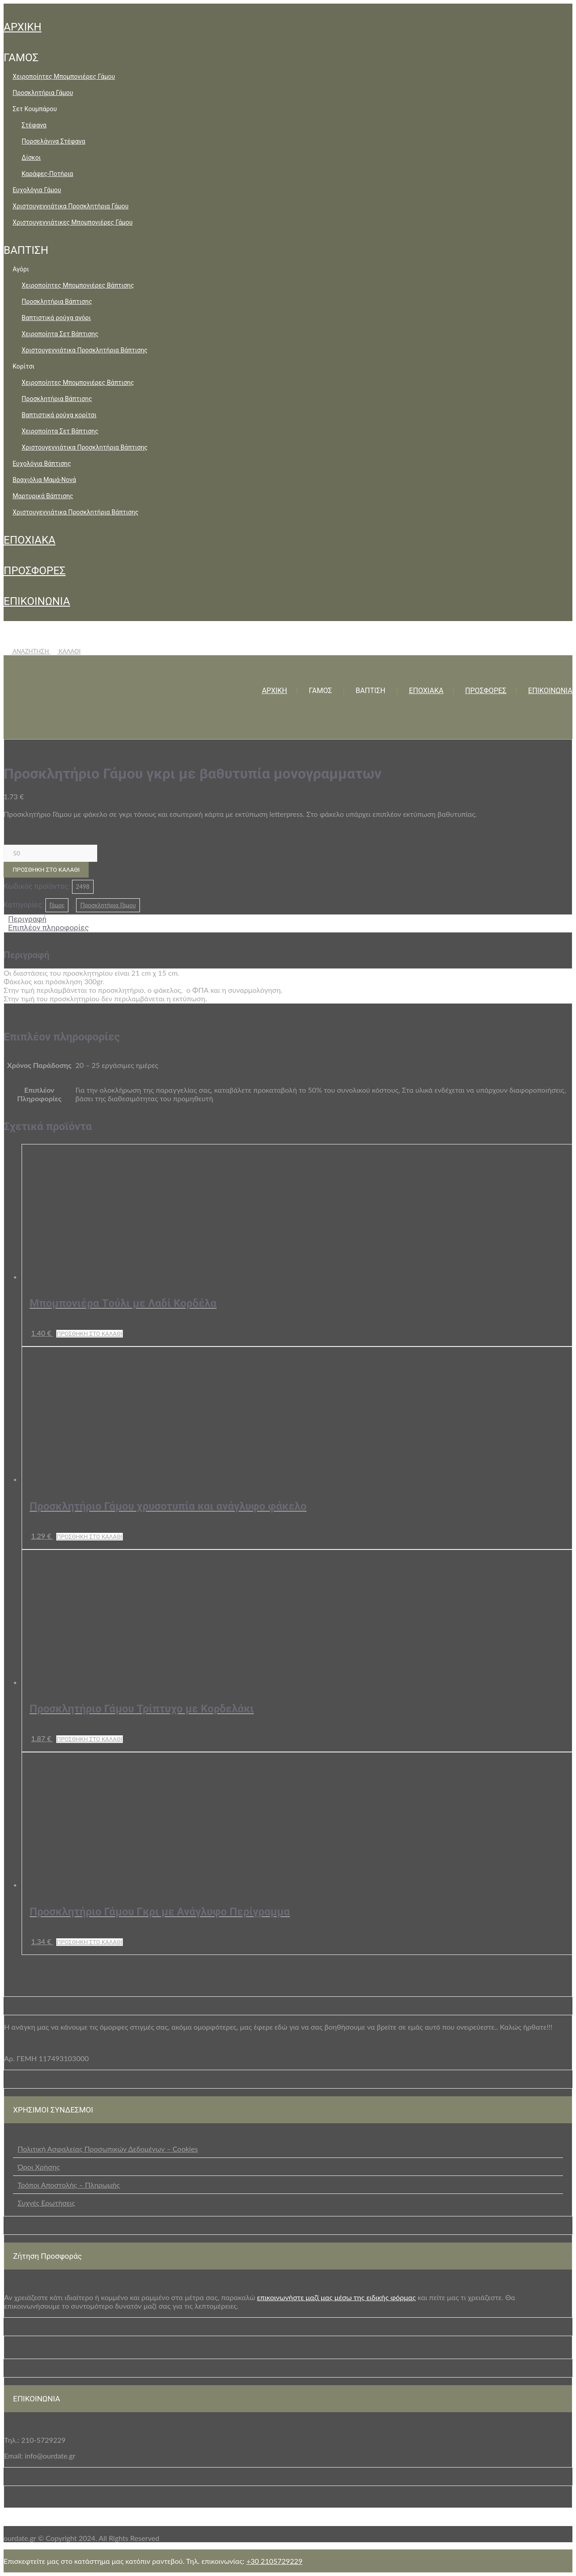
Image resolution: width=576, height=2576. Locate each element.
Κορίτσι (24, 366)
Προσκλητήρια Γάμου (43, 92)
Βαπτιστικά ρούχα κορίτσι (59, 415)
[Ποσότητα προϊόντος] (50, 853)
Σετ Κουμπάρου (35, 109)
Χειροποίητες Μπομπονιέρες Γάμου (64, 76)
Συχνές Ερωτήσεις (46, 2202)
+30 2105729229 (274, 2561)
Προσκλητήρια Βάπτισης (57, 301)
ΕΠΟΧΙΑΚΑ (29, 540)
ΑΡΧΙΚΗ (22, 27)
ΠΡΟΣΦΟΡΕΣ (35, 570)
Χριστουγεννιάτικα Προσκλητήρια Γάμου (71, 206)
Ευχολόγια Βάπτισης (42, 463)
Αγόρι (21, 269)
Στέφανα (34, 125)
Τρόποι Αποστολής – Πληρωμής (69, 2184)
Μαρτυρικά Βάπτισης (43, 496)
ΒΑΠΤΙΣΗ (26, 250)
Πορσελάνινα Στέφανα (53, 141)
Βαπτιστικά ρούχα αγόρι (56, 317)
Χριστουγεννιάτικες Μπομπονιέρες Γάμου (73, 222)
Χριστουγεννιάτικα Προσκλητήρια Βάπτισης (85, 350)
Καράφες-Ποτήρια (47, 173)
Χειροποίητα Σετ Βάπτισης (60, 334)
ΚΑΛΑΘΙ (65, 651)
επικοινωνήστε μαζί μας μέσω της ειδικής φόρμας (336, 2297)
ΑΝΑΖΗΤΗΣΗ (27, 651)
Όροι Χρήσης (39, 2166)
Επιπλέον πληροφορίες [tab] (48, 927)
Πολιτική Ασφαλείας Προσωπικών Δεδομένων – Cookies (108, 2148)
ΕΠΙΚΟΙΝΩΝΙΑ (37, 601)
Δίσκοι (31, 157)
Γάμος (57, 905)
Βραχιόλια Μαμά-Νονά (44, 479)
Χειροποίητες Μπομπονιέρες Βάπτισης (78, 285)
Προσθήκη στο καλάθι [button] (89, 1333)
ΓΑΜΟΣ (21, 57)
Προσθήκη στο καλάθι (46, 869)
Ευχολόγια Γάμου (37, 190)
